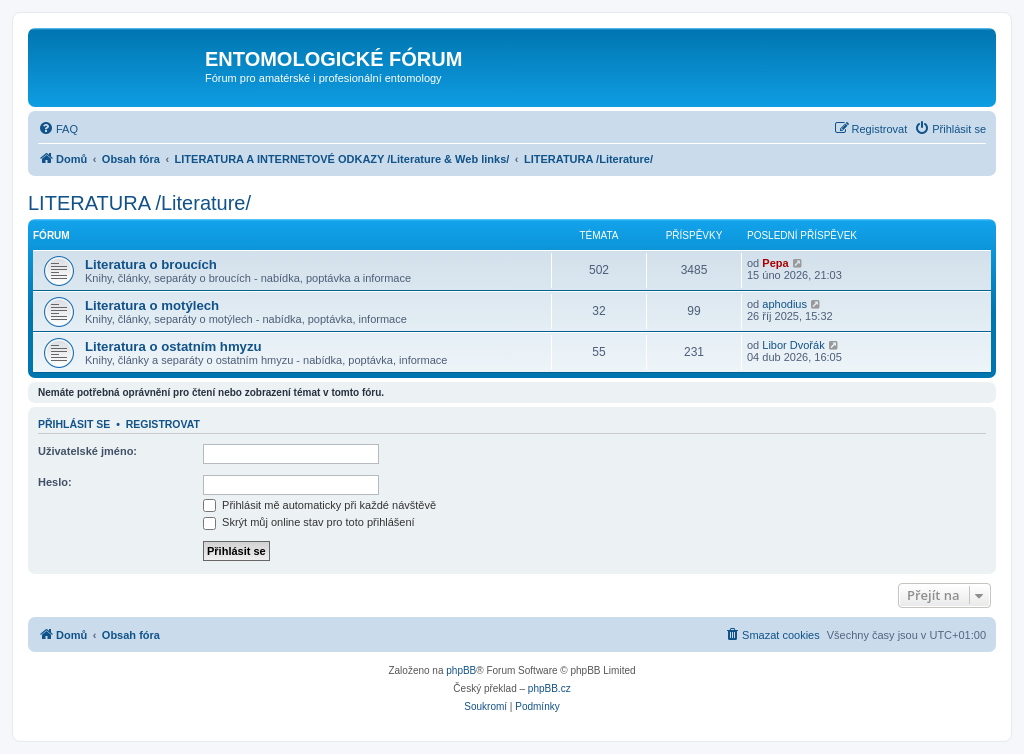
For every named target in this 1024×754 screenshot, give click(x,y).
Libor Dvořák (793, 345)
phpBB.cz (549, 688)
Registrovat (163, 424)
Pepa (775, 263)
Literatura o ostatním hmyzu (173, 346)
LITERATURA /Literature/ (139, 203)
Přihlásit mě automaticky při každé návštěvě (319, 505)
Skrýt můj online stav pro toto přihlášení (309, 522)
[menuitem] (58, 129)
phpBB (461, 670)
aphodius (784, 304)
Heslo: (55, 482)
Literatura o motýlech (152, 305)
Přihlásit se (74, 424)
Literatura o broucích (151, 264)
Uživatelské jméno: (87, 451)
